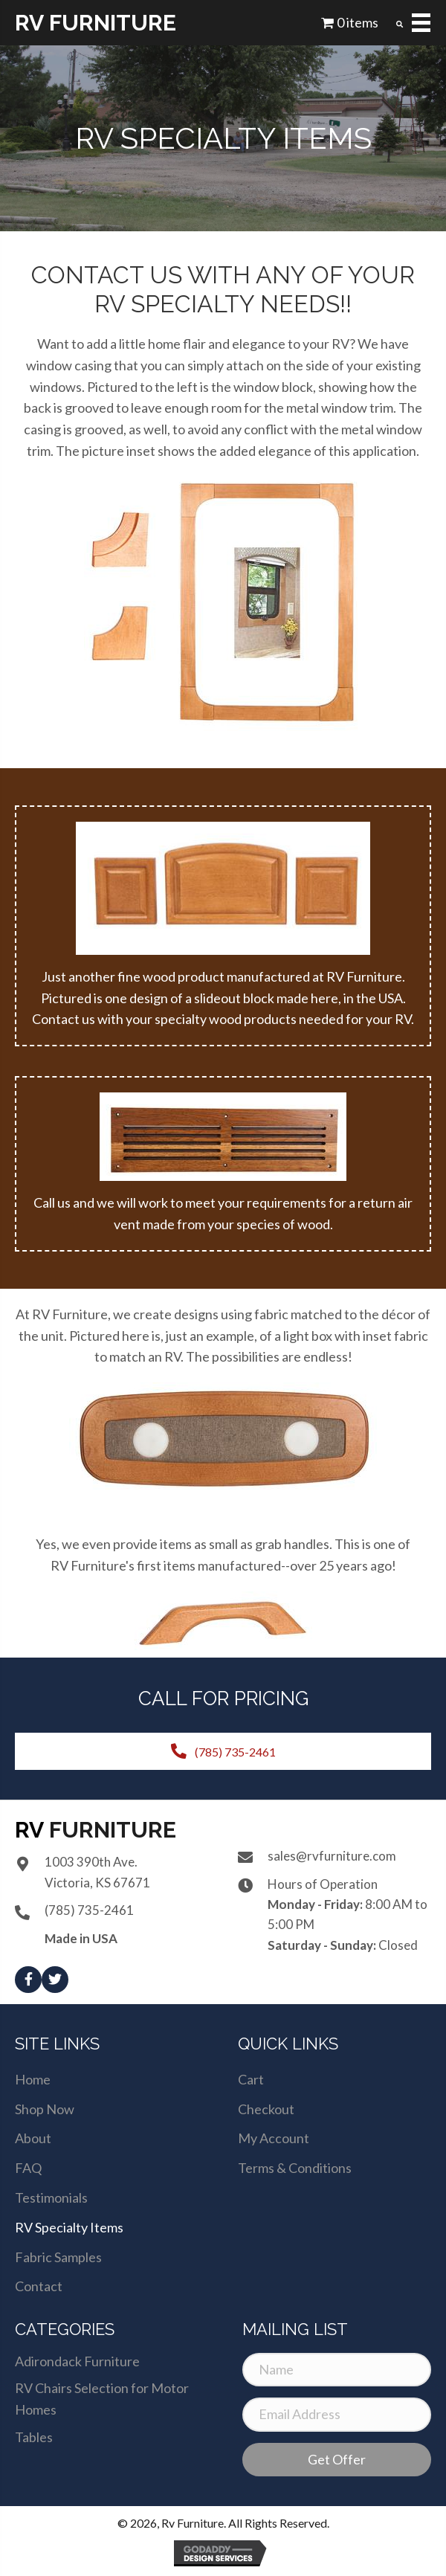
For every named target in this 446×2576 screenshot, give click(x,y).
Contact (38, 2286)
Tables (34, 2437)
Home (33, 2079)
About (33, 2138)
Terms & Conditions (295, 2168)
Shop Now (44, 2109)
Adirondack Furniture (77, 2361)
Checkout (266, 2109)
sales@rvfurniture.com (332, 1856)
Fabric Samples (58, 2257)
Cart (251, 2079)
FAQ (28, 2168)
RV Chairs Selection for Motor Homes (102, 2399)
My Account (273, 2138)
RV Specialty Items (69, 2227)
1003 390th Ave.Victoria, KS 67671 (97, 1872)
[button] (28, 1979)
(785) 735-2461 (89, 1910)
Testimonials (51, 2197)
